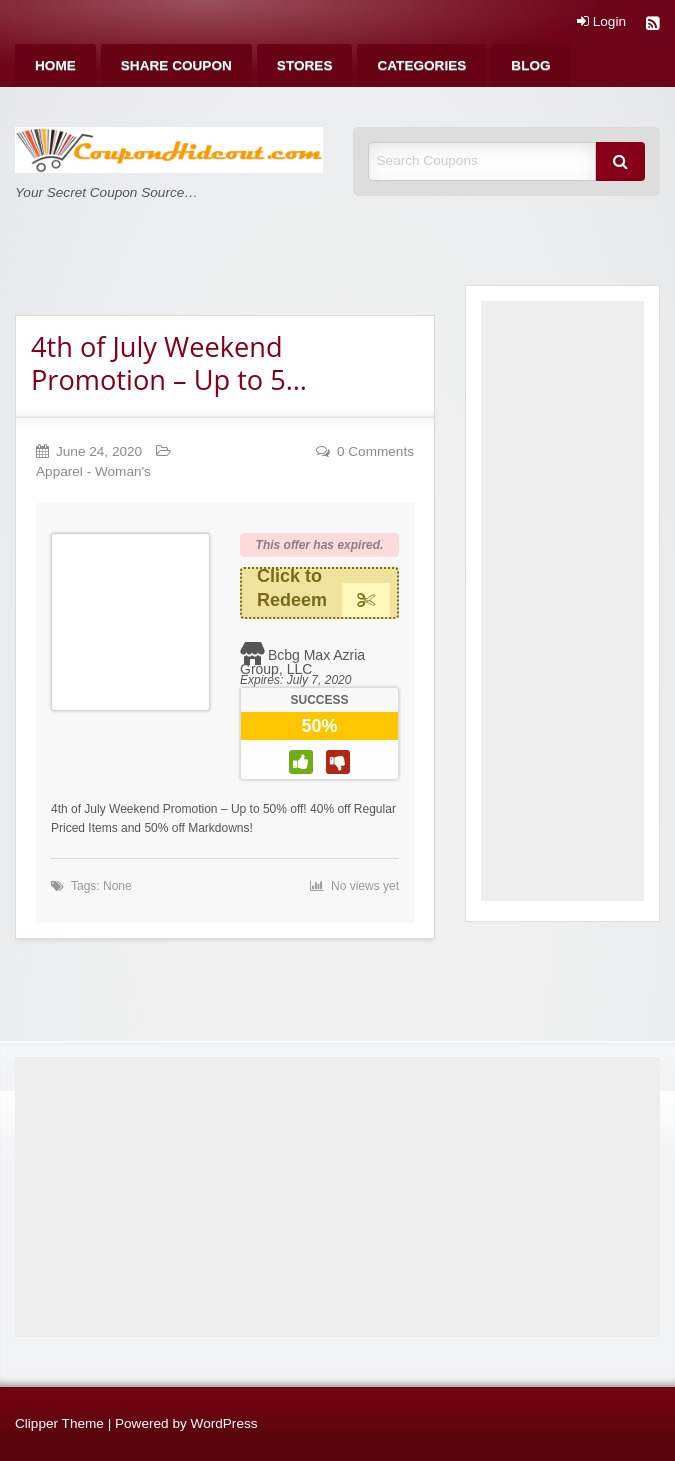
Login (601, 22)
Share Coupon (176, 65)
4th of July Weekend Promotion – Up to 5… (169, 363)
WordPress (224, 1423)
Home (55, 65)
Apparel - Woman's (93, 471)
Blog (530, 65)
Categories (421, 65)
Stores (305, 65)
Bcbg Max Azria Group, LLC (302, 662)
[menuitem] (55, 65)
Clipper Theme (59, 1423)
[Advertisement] (562, 601)
